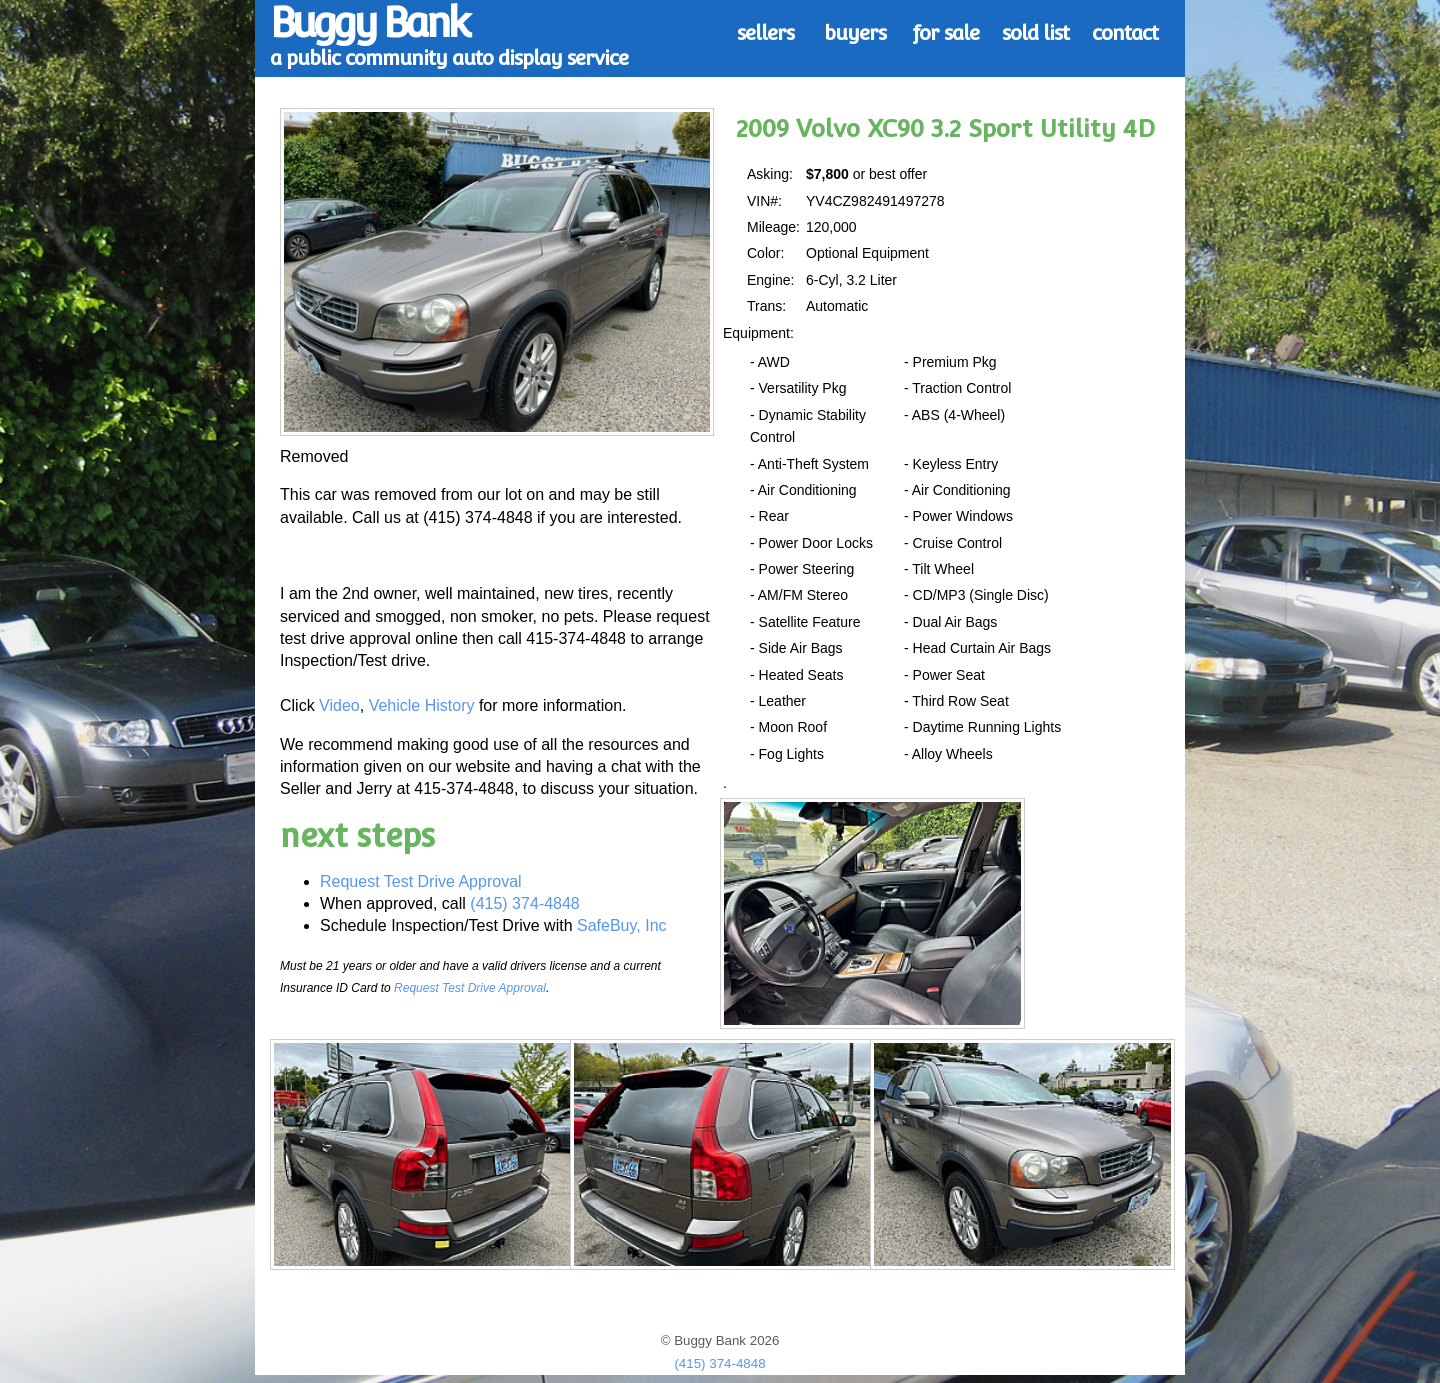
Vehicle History (422, 705)
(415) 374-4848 (524, 903)
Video (339, 705)
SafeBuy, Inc (622, 925)
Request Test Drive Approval (421, 881)
